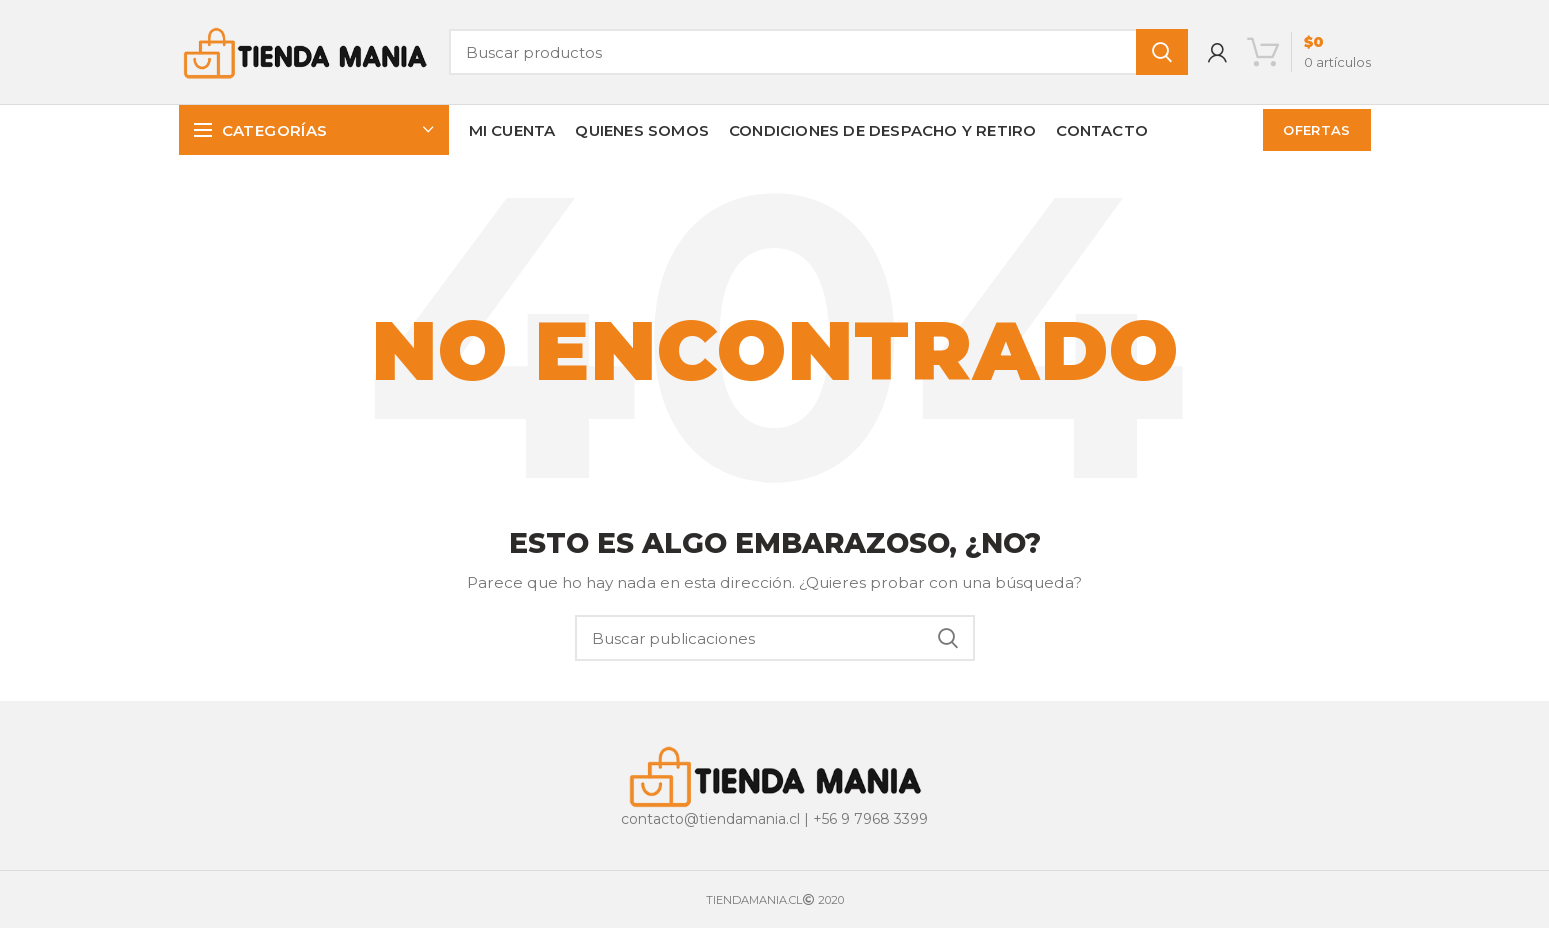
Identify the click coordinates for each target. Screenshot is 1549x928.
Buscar (1162, 52)
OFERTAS (1316, 130)
